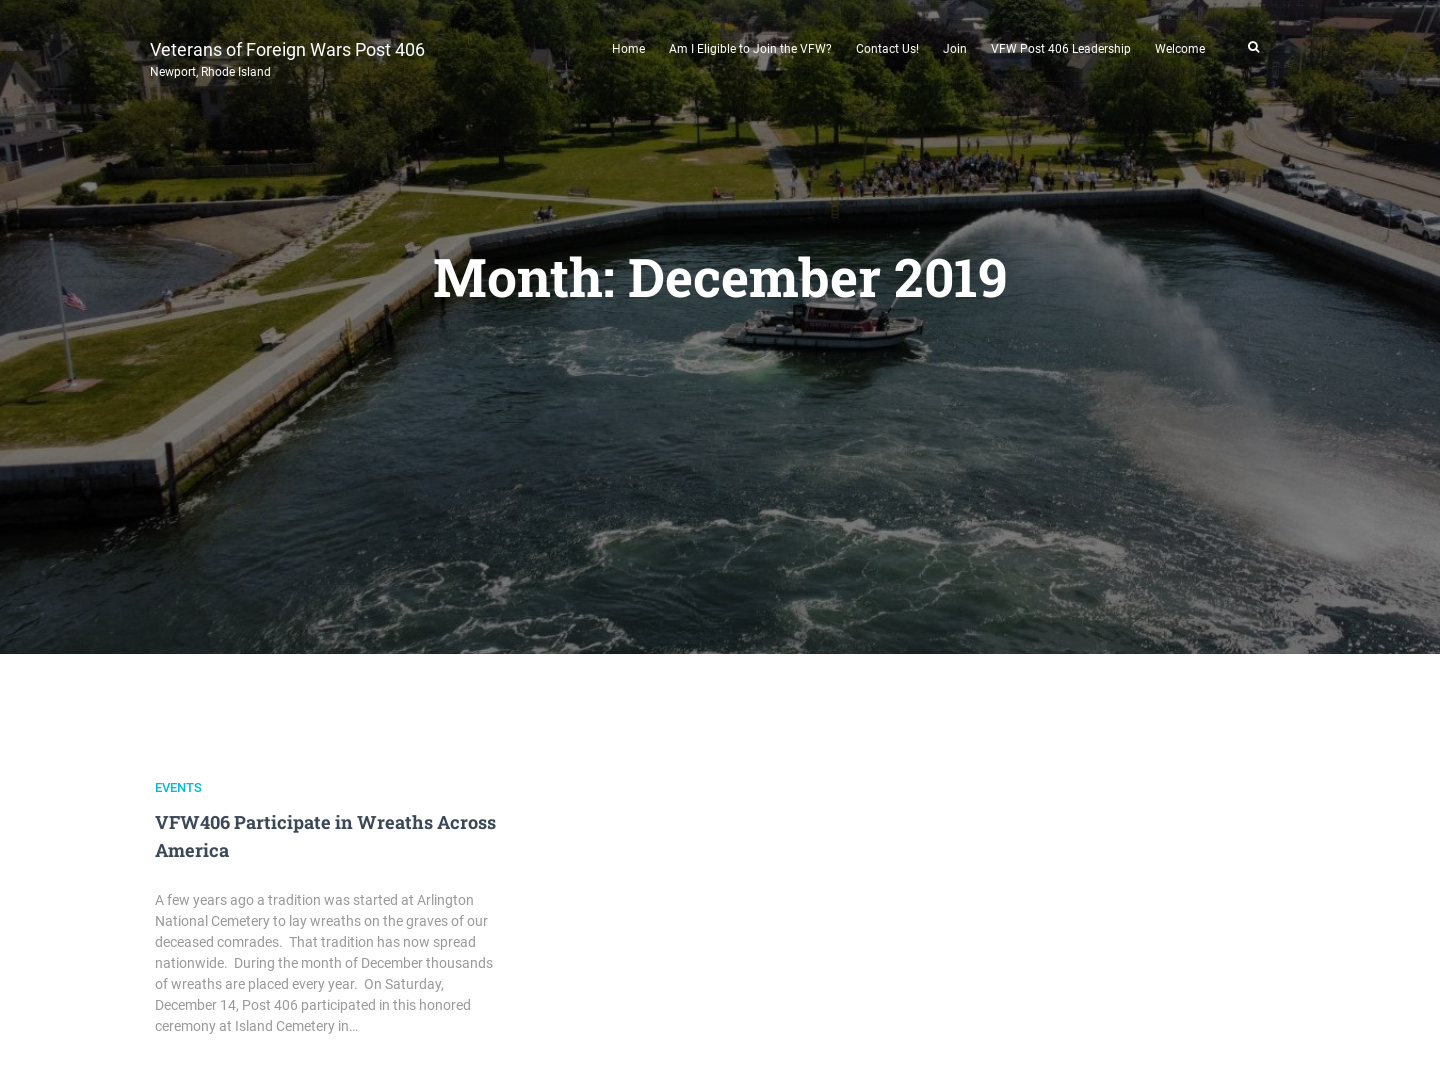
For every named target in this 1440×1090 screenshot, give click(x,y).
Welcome (1180, 49)
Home (628, 49)
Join (955, 49)
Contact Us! (887, 49)
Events (178, 787)
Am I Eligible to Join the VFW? (750, 49)
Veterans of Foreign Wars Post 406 (287, 57)
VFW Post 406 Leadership (1061, 49)
